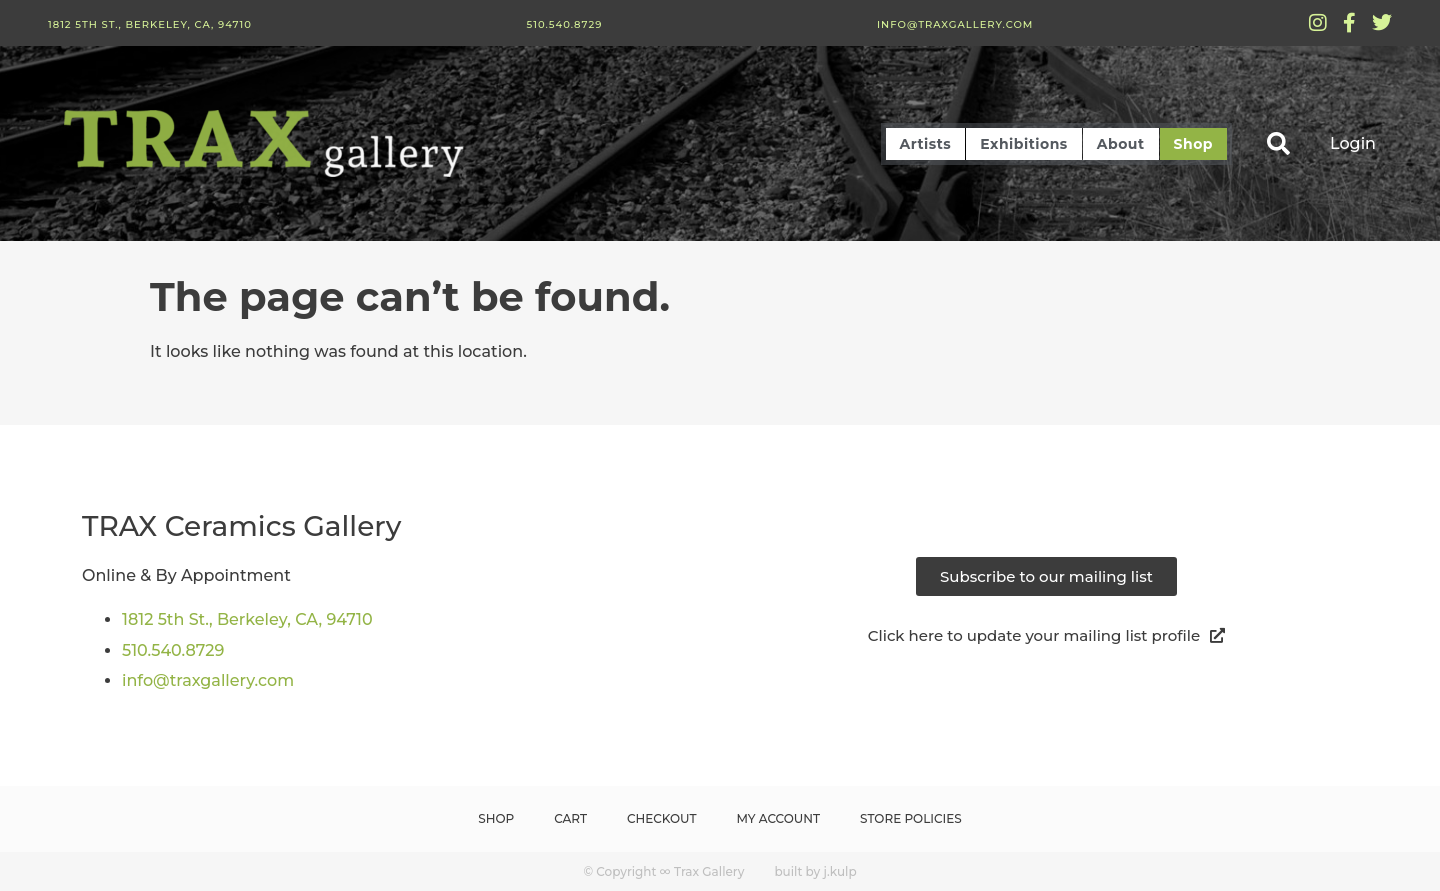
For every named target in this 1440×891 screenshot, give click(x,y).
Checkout (662, 818)
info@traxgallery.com (955, 24)
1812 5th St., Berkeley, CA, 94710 (150, 24)
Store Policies (911, 818)
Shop (1194, 144)
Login (1353, 143)
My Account (779, 818)
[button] (1278, 143)
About (1121, 144)
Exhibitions (1023, 144)
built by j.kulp (815, 871)
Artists (926, 144)
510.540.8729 (564, 24)
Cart (570, 818)
